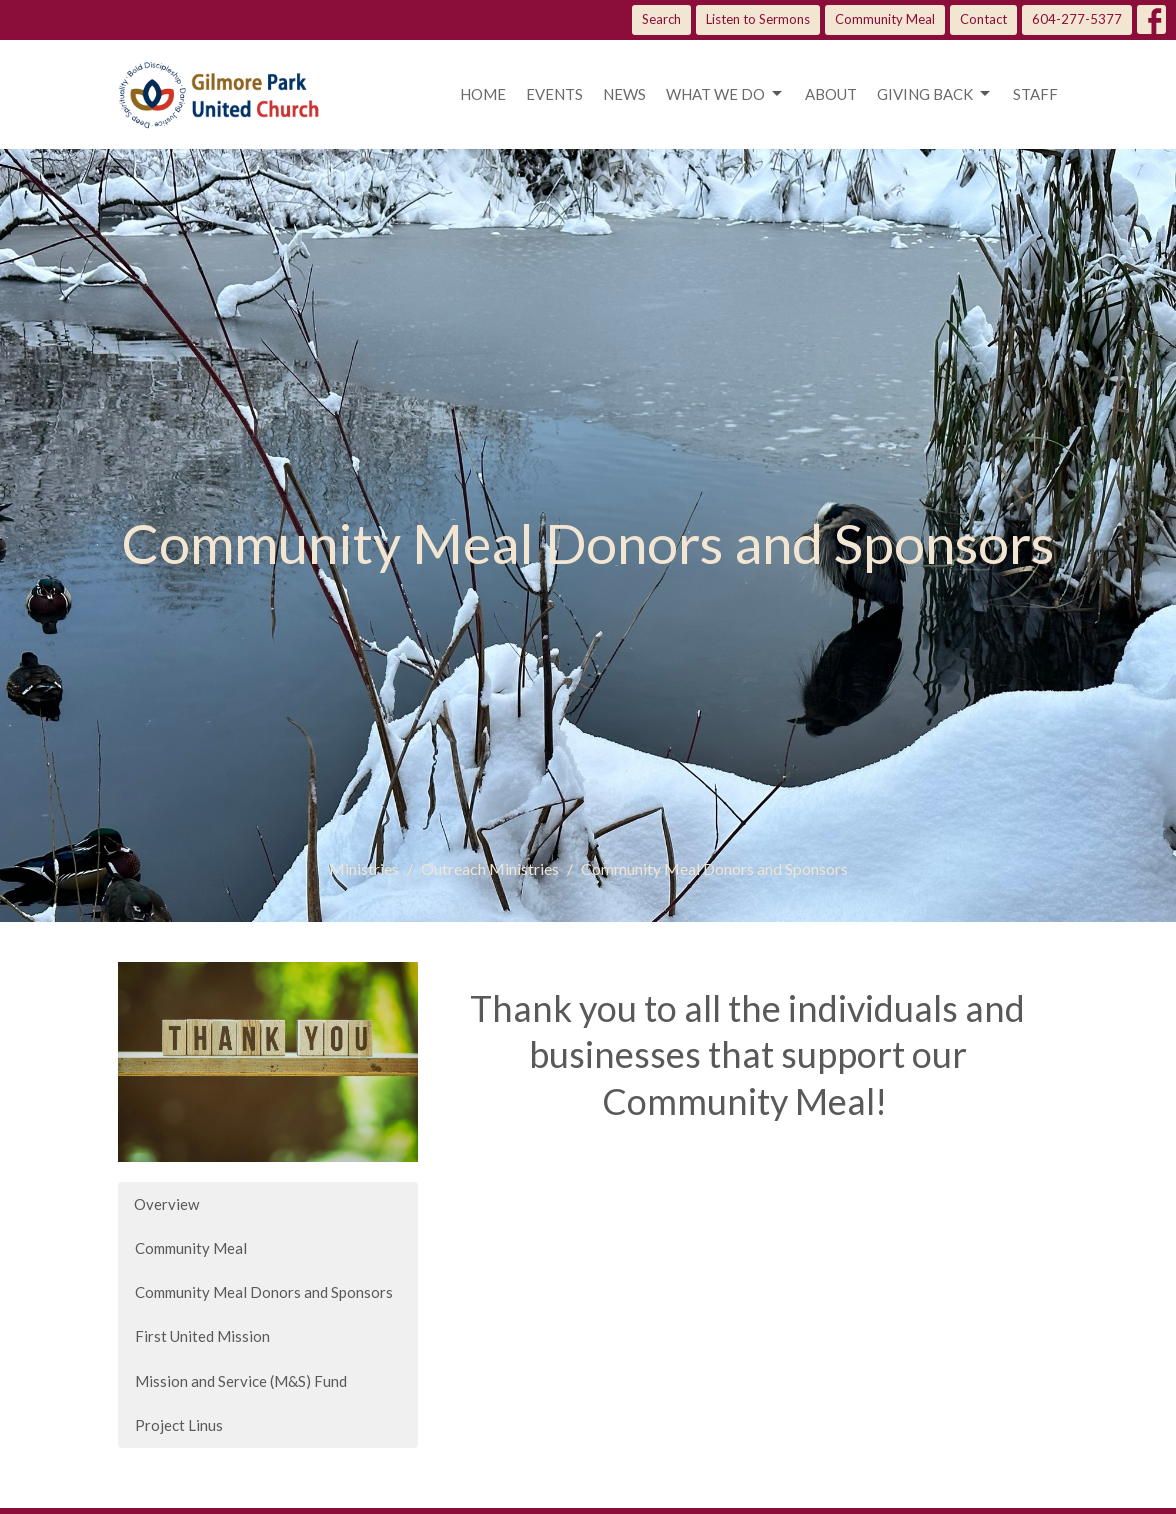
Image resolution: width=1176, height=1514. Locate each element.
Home (483, 94)
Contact (983, 19)
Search (661, 19)
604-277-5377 (1077, 19)
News (624, 94)
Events (554, 94)
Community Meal (885, 19)
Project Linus (179, 1425)
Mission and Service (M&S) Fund (241, 1381)
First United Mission (202, 1336)
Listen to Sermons (758, 19)
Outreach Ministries (490, 868)
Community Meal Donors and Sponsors (264, 1292)
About (831, 94)
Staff (1035, 94)
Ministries (364, 868)
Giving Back (935, 94)
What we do (725, 94)
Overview (166, 1204)
